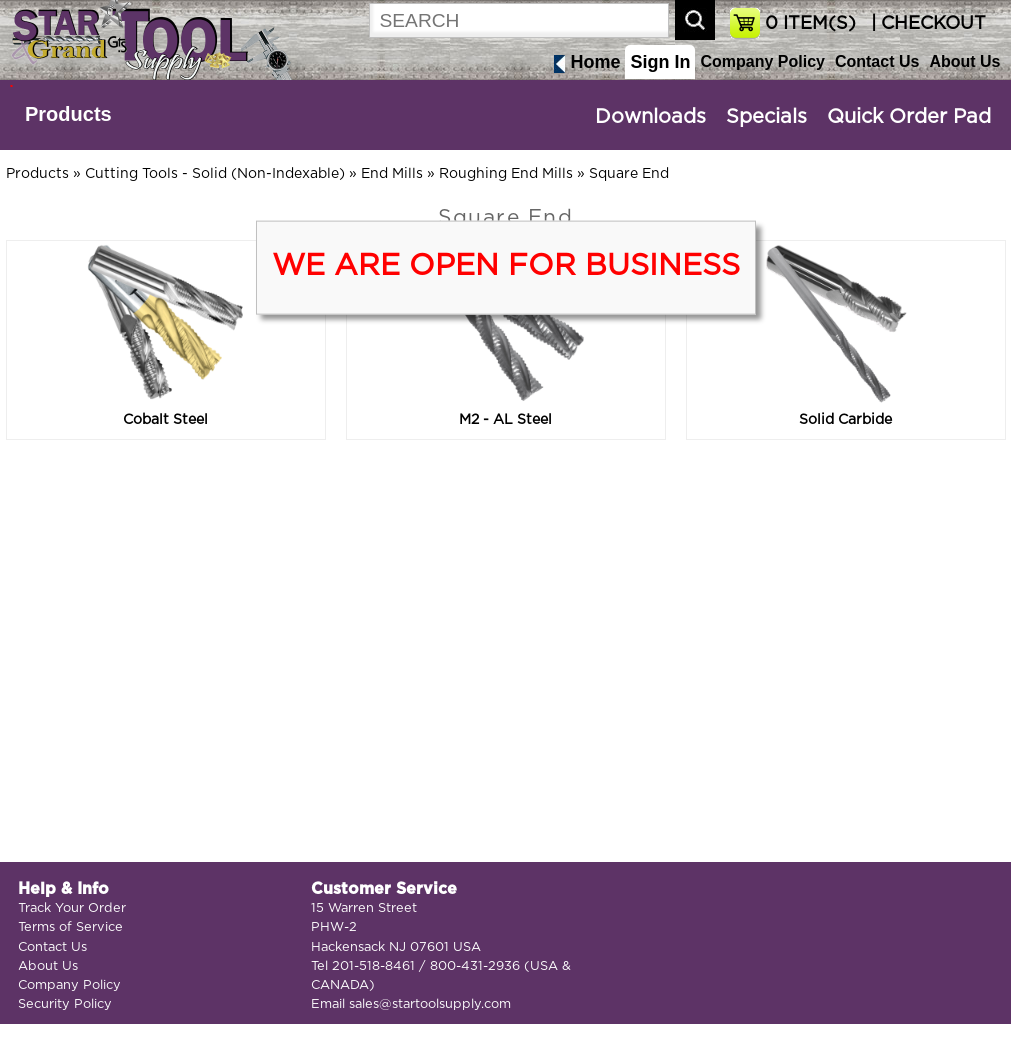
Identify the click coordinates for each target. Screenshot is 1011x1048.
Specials (766, 117)
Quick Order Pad (909, 117)
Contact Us (877, 61)
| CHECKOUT (926, 24)
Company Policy (762, 61)
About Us (964, 61)
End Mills (392, 174)
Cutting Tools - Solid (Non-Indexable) (215, 174)
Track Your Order (72, 908)
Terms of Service (70, 927)
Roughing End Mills (506, 174)
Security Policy (65, 1004)
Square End (629, 174)
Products (68, 114)
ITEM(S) (810, 24)
